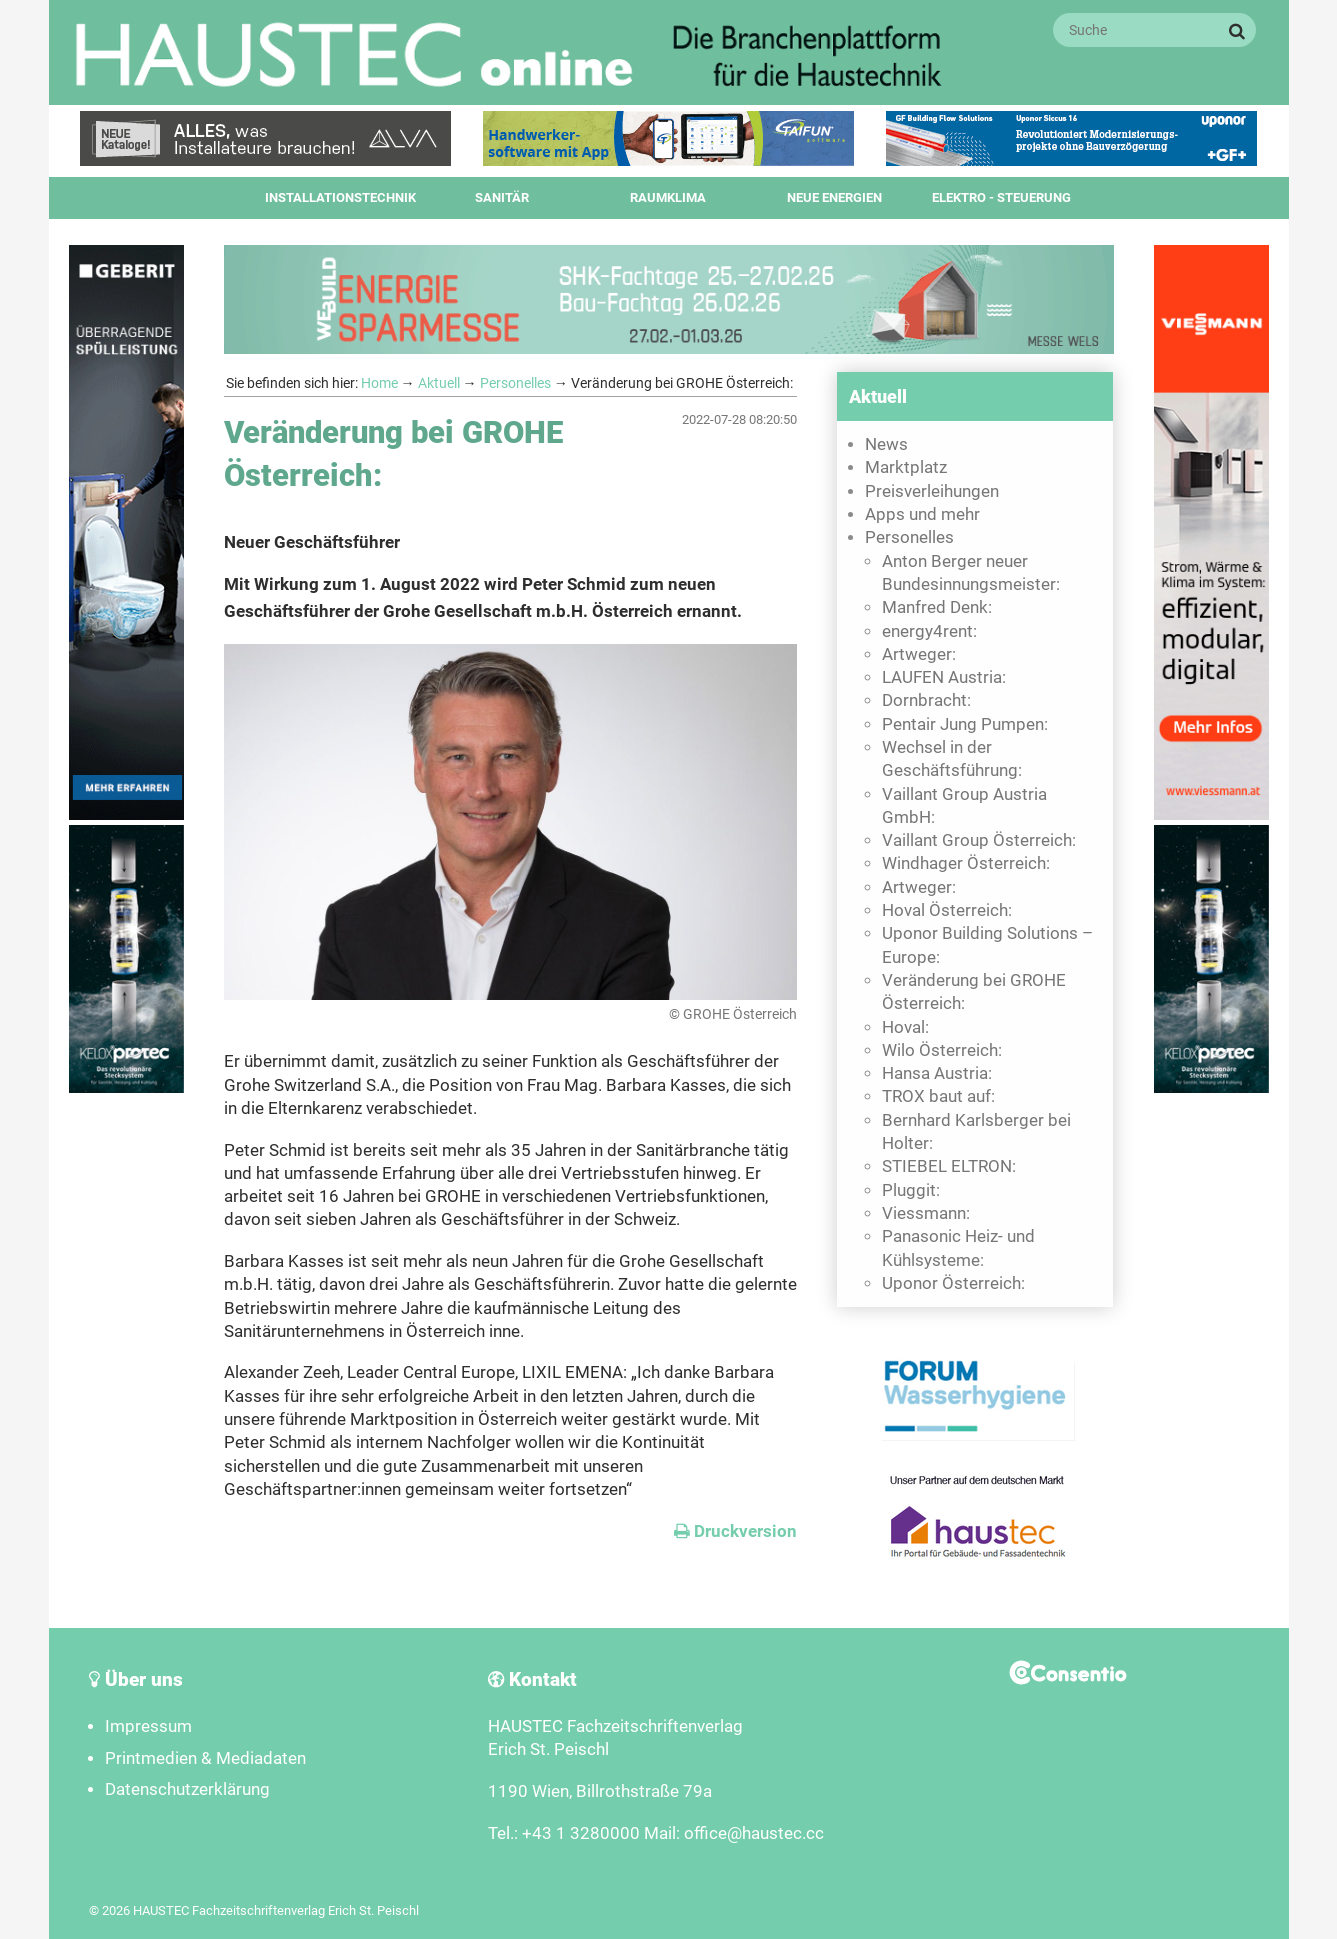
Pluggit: (911, 1190)
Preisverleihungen (932, 491)
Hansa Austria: (937, 1073)
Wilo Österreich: (942, 1050)
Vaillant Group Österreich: (979, 840)
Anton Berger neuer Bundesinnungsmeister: (971, 573)
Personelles (515, 383)
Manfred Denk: (937, 607)
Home (379, 383)
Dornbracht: (926, 700)
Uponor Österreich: (953, 1283)
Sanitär (502, 197)
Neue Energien (834, 197)
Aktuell (439, 383)
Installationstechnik (340, 197)
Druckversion (735, 1531)
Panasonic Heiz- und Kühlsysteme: (958, 1248)
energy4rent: (929, 631)
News (886, 444)
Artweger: (919, 654)
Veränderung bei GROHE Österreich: (974, 992)
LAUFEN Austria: (944, 677)
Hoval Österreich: (947, 910)
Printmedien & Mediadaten (205, 1758)
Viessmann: (926, 1213)
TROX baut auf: (938, 1096)
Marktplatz (906, 467)
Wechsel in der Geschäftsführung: (952, 759)
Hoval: (905, 1027)
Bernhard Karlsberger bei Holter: (976, 1132)
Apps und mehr (922, 514)
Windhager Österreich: (966, 863)
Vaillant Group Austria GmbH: (964, 806)
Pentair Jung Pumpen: (965, 724)
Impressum (148, 1726)
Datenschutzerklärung (187, 1789)
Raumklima (668, 197)
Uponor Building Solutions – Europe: (987, 945)
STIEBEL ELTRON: (949, 1166)
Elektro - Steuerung (1001, 197)
